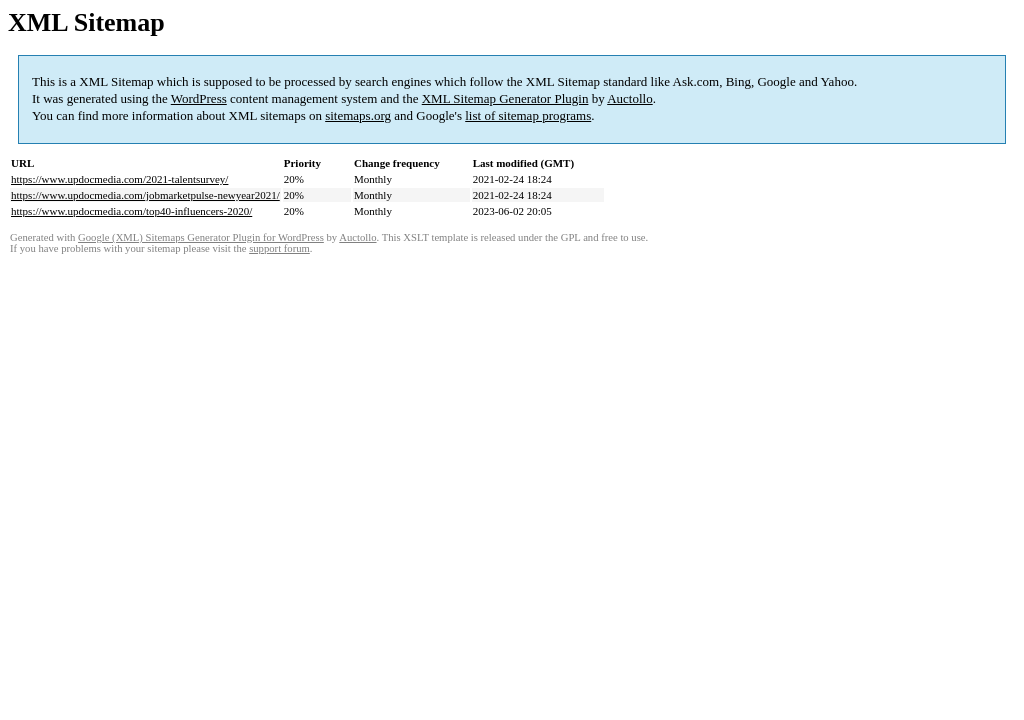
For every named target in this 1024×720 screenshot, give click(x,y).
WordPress (199, 98)
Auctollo (630, 98)
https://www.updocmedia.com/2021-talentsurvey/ (119, 179)
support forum (279, 248)
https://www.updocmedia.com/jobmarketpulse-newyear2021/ (145, 195)
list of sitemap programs (528, 115)
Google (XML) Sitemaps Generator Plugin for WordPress (201, 237)
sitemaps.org (358, 115)
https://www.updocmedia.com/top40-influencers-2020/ (131, 211)
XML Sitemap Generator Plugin (505, 98)
